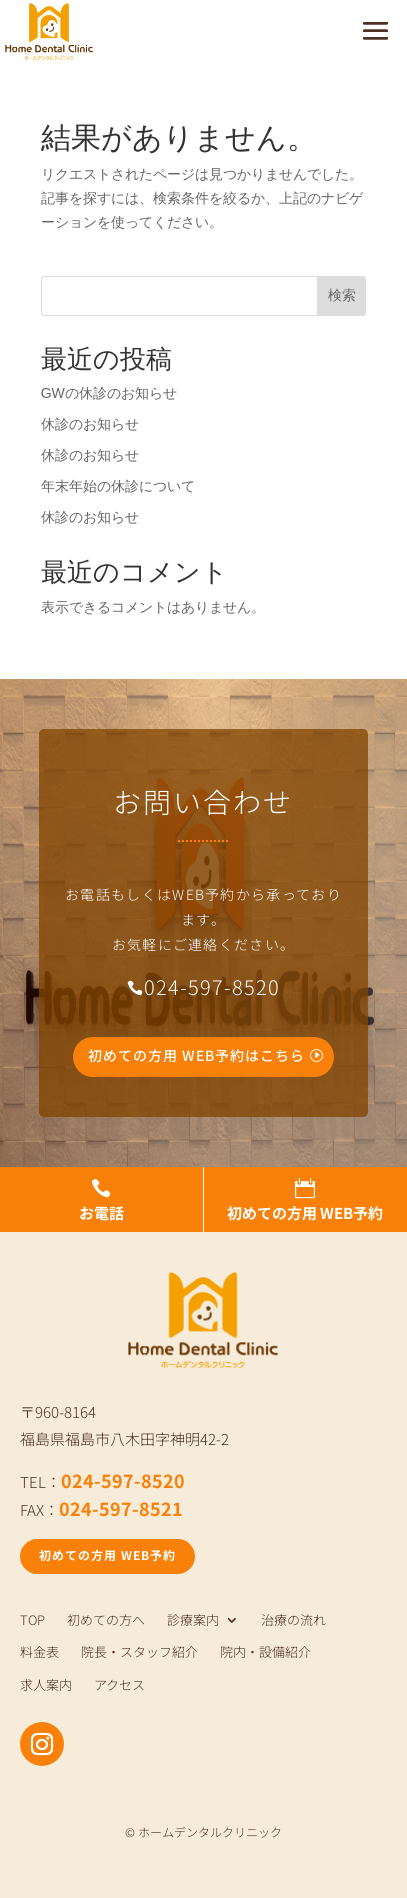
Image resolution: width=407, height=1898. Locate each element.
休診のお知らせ (90, 424)
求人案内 (46, 1685)
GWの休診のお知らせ (109, 393)
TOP (32, 1620)
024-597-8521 (121, 1508)
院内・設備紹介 (265, 1652)
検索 (342, 295)
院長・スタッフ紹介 (139, 1652)
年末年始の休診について (118, 486)
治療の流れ (293, 1620)
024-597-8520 (123, 1480)
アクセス (119, 1685)
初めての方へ (106, 1620)
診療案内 (193, 1620)
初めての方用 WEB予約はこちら (196, 1055)
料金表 (39, 1652)
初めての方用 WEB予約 (107, 1554)
